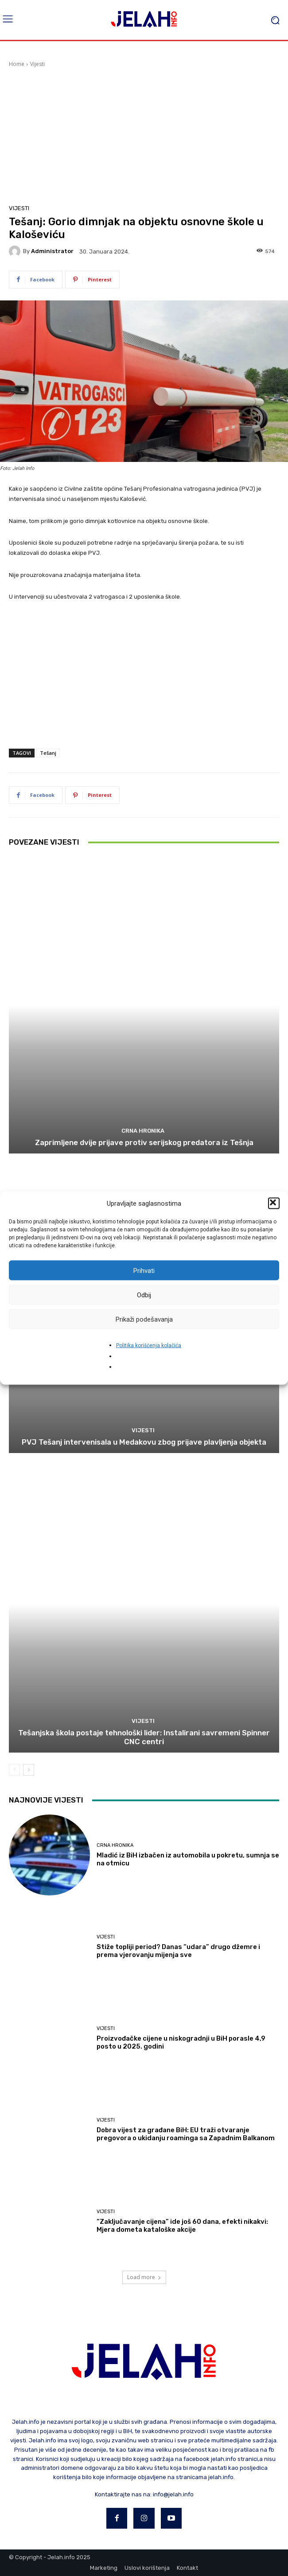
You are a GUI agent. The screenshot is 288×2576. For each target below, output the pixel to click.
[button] (274, 1203)
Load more (144, 2277)
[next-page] (28, 1770)
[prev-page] (14, 1770)
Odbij (144, 1295)
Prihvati (144, 1270)
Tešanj (48, 753)
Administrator (52, 251)
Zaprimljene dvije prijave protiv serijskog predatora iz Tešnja (144, 1142)
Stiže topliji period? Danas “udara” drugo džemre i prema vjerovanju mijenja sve (178, 1951)
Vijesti (37, 64)
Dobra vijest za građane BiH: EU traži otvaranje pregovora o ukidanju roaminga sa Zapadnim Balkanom (186, 2134)
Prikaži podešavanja (144, 1319)
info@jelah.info (173, 2494)
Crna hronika (142, 1131)
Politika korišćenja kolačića (148, 1345)
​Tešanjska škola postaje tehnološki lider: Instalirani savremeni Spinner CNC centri (144, 1737)
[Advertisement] (144, 134)
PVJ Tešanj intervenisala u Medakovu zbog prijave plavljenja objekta (144, 1442)
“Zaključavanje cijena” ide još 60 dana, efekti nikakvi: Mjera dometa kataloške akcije (182, 2226)
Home (16, 64)
